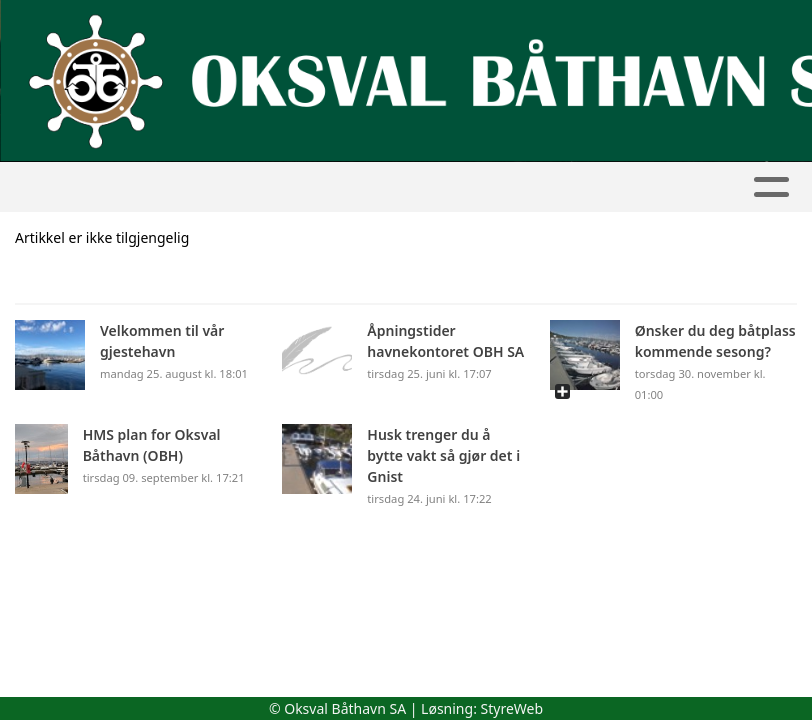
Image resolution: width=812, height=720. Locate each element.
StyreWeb (512, 708)
